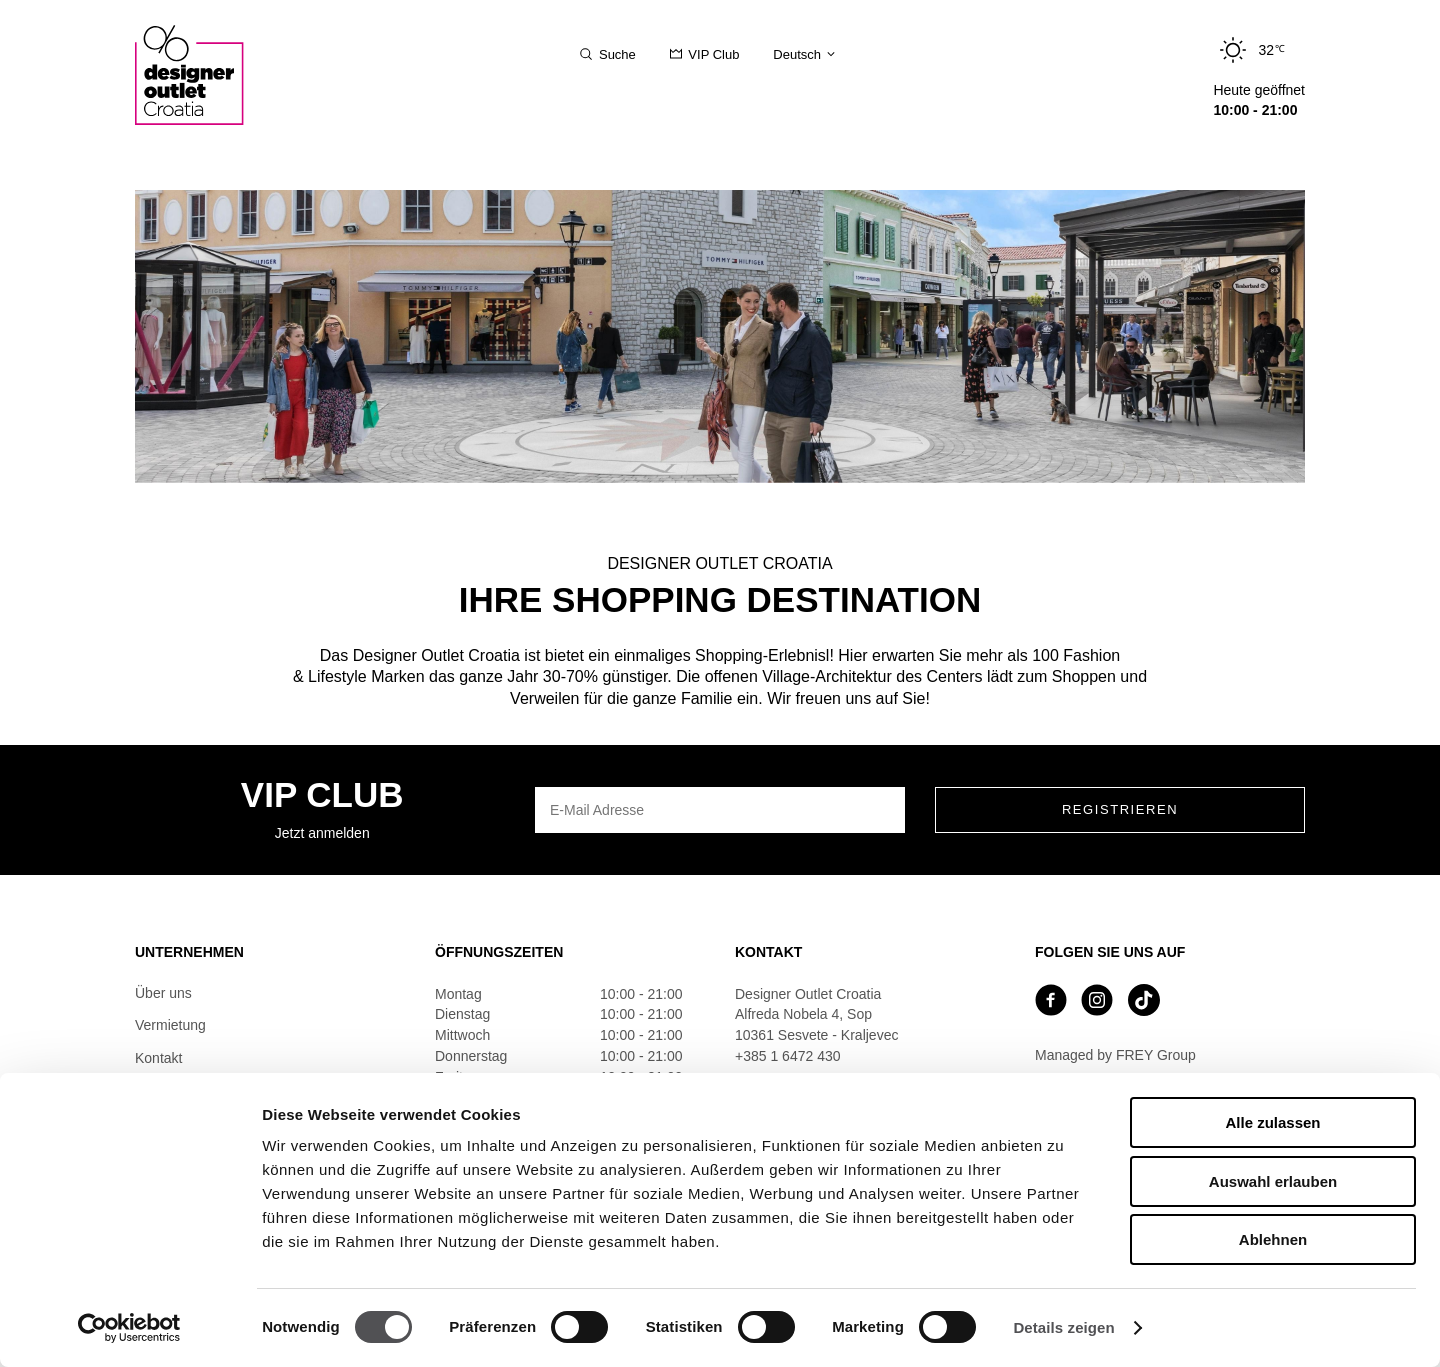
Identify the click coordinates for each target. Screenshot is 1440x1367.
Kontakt (158, 1058)
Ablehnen (1273, 1239)
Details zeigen (1063, 1327)
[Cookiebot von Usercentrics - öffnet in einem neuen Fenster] (129, 1328)
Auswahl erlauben (1273, 1181)
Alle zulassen (1272, 1122)
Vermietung (170, 1025)
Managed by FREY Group (1115, 1055)
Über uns (163, 993)
